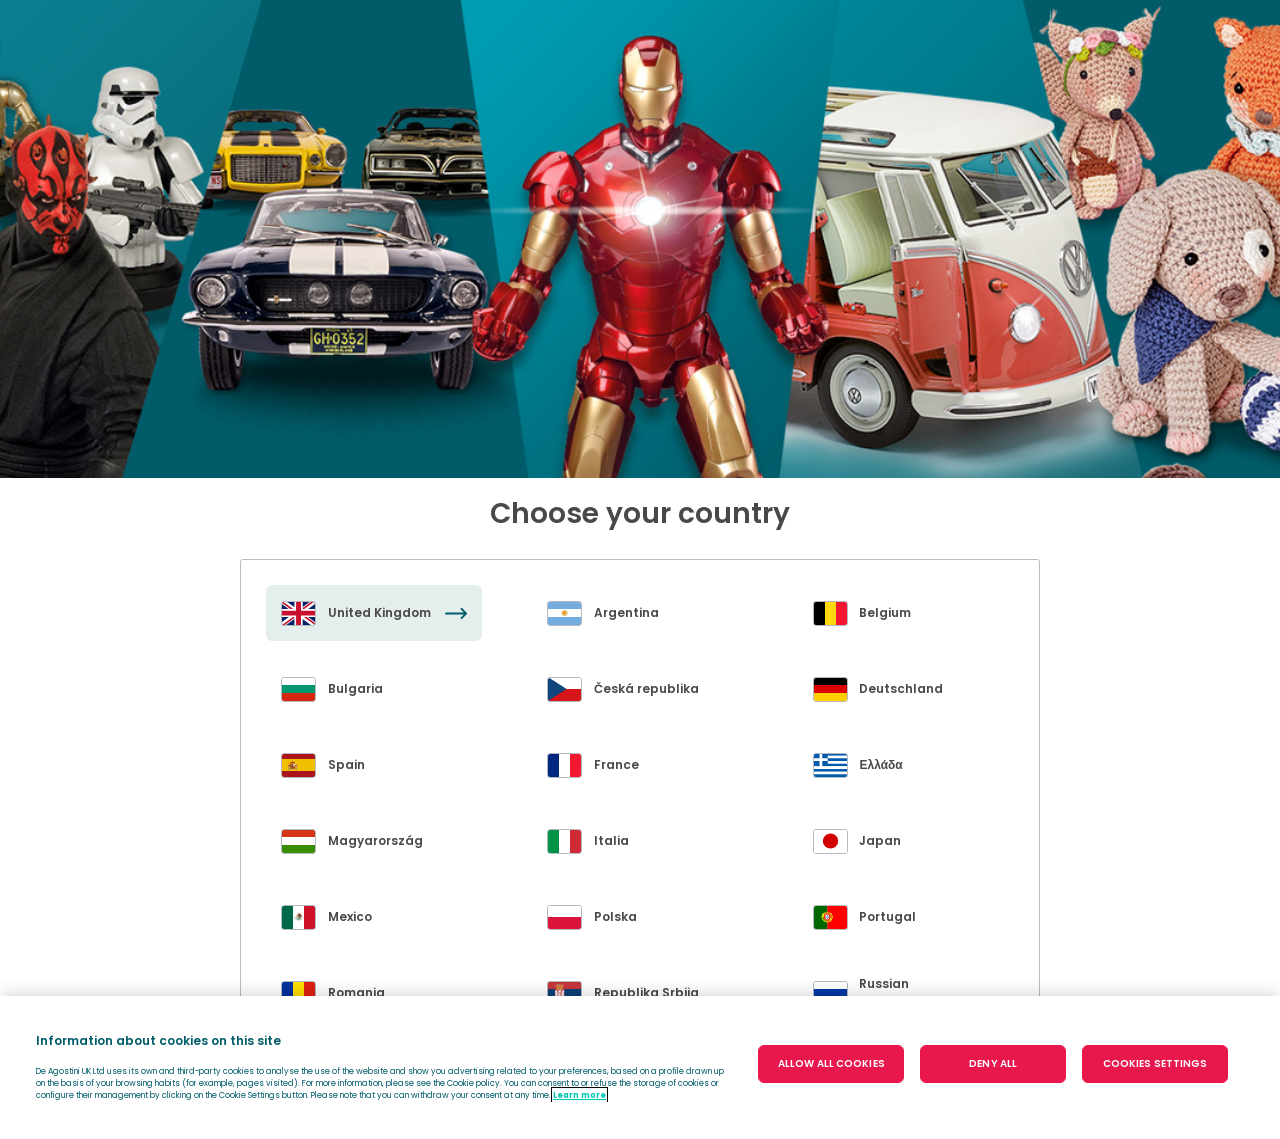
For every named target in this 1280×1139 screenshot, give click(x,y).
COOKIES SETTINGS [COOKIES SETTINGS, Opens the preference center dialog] (1155, 1063)
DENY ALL (993, 1063)
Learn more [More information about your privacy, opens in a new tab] (579, 1095)
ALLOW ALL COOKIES (831, 1063)
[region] (640, 1067)
